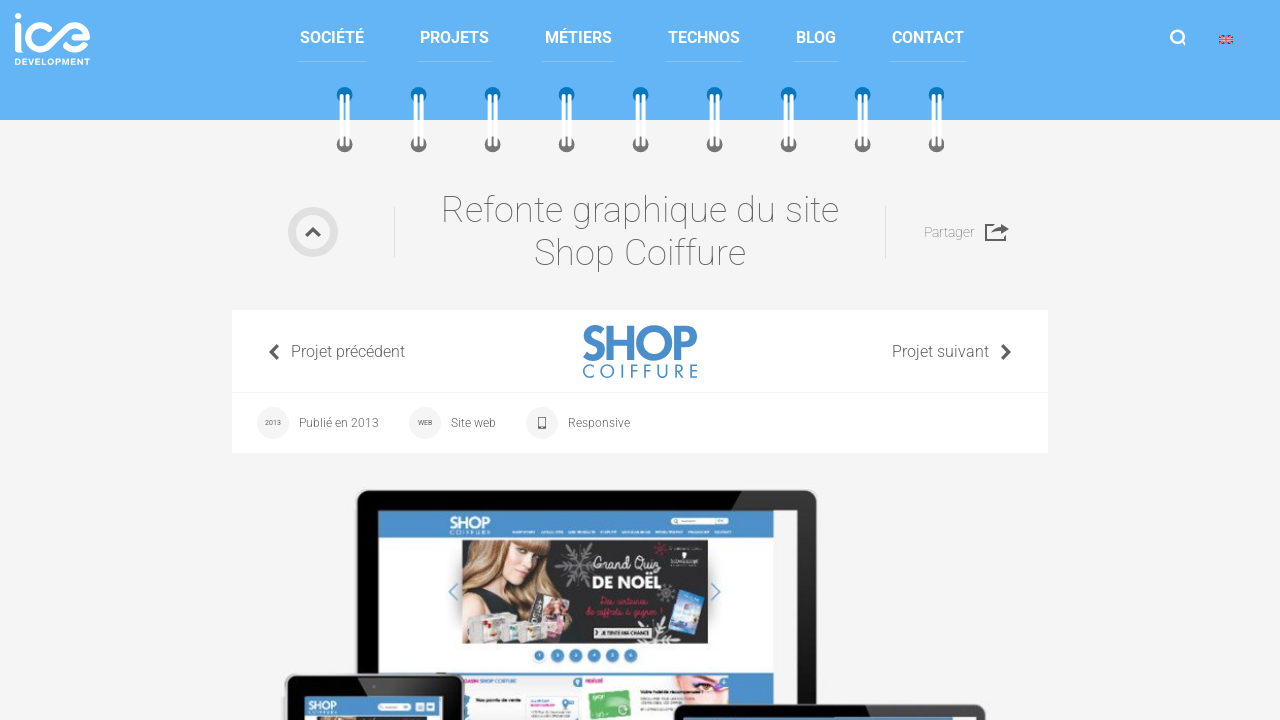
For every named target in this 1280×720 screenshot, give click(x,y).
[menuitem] (332, 38)
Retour (313, 232)
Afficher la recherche (1178, 38)
